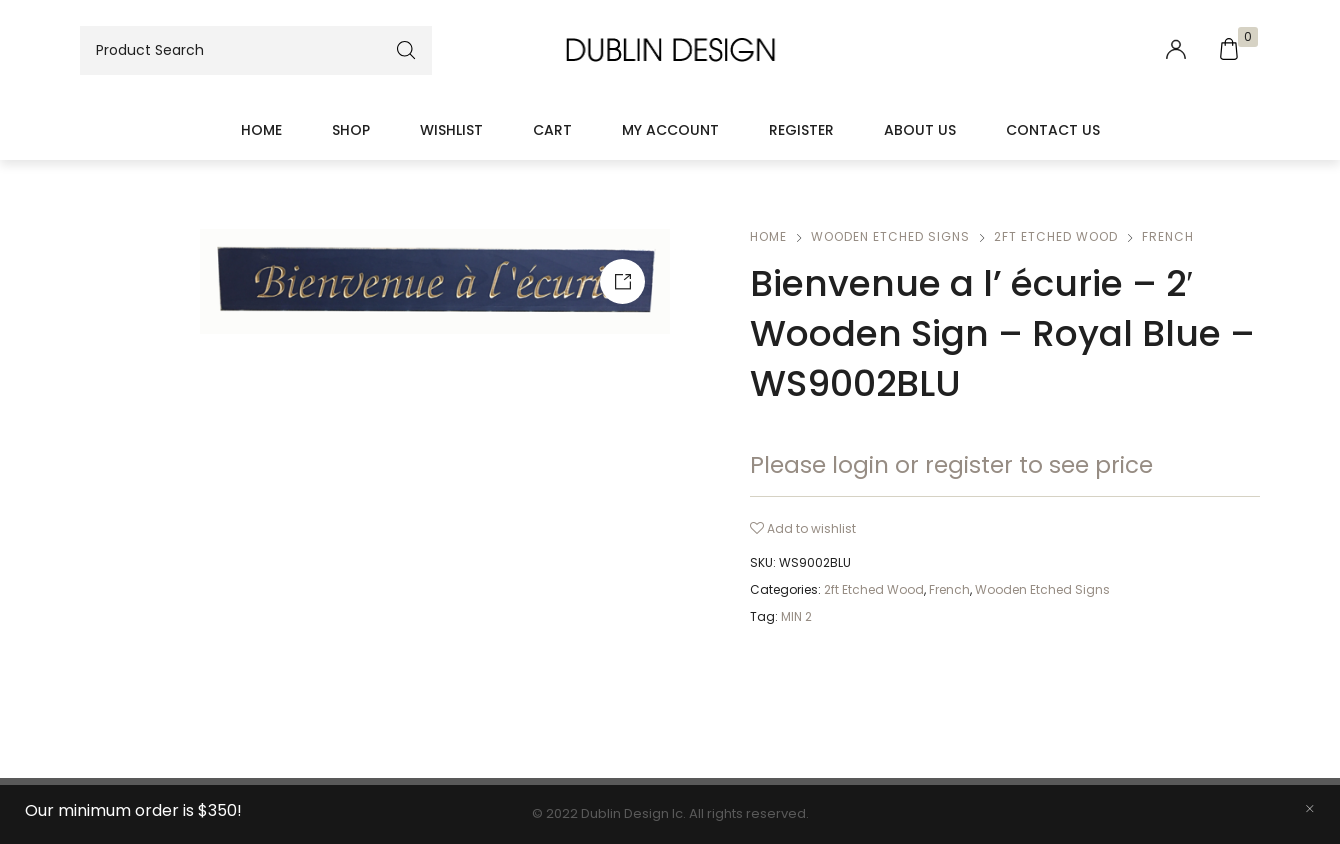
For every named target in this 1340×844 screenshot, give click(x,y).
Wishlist (451, 130)
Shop (351, 130)
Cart (552, 130)
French (1168, 236)
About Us (920, 130)
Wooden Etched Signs (890, 236)
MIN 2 (796, 616)
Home (261, 130)
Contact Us (1053, 130)
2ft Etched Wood (1056, 236)
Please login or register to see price (951, 465)
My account (670, 130)
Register (801, 130)
